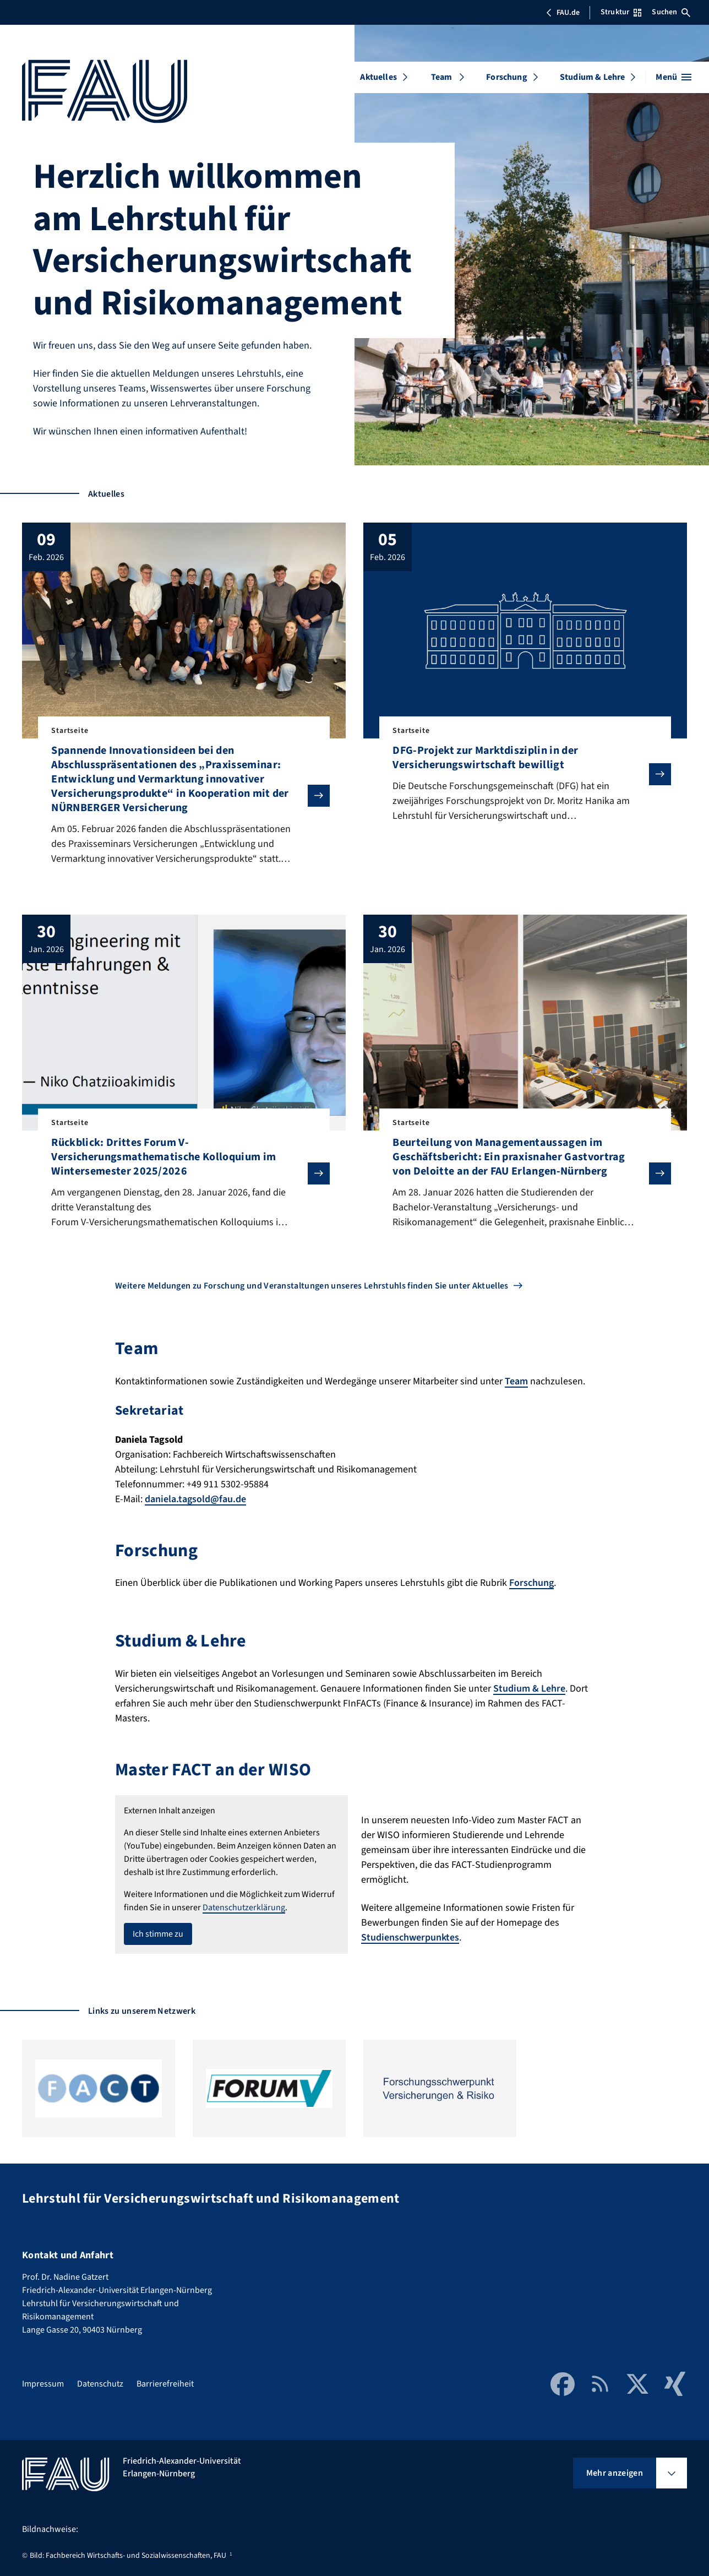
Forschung (506, 77)
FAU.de (563, 12)
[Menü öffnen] (673, 77)
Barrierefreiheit (165, 2384)
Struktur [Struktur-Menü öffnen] (621, 12)
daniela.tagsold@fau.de (195, 1499)
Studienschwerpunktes (410, 1937)
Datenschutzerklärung (244, 1907)
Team (441, 77)
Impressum (43, 2384)
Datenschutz (100, 2384)
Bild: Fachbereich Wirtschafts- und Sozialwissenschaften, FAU (128, 2555)
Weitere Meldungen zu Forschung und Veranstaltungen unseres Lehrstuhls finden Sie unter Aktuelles (312, 1286)
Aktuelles (378, 77)
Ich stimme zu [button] (158, 1934)
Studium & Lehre (592, 77)
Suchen (671, 12)
